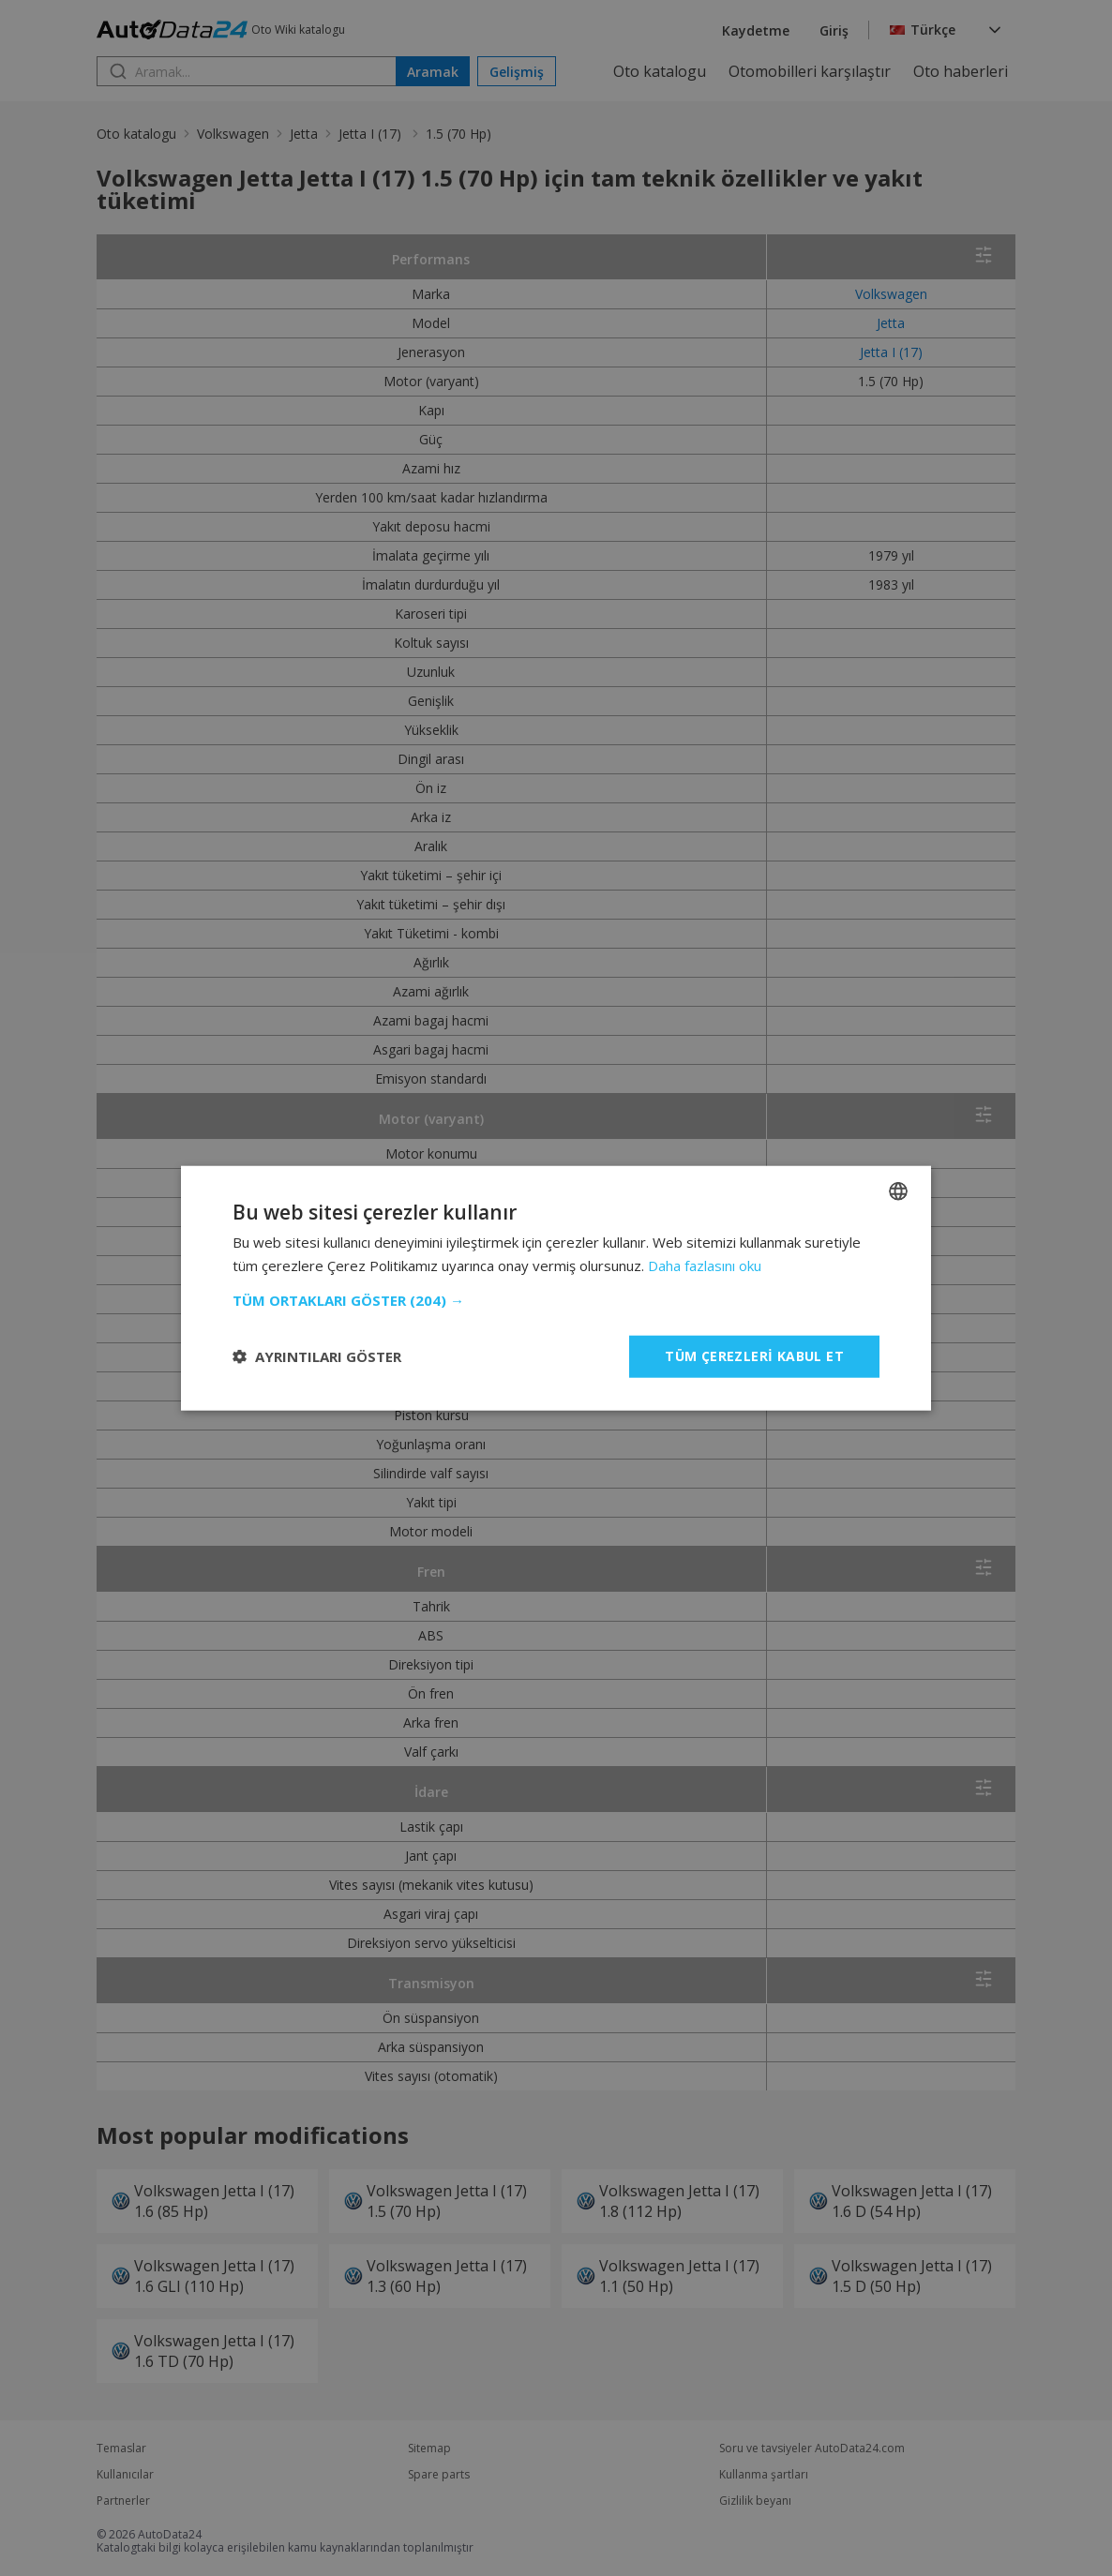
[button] (556, 1300)
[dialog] (556, 1288)
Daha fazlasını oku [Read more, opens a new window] (704, 1265)
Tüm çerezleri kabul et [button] (754, 1356)
